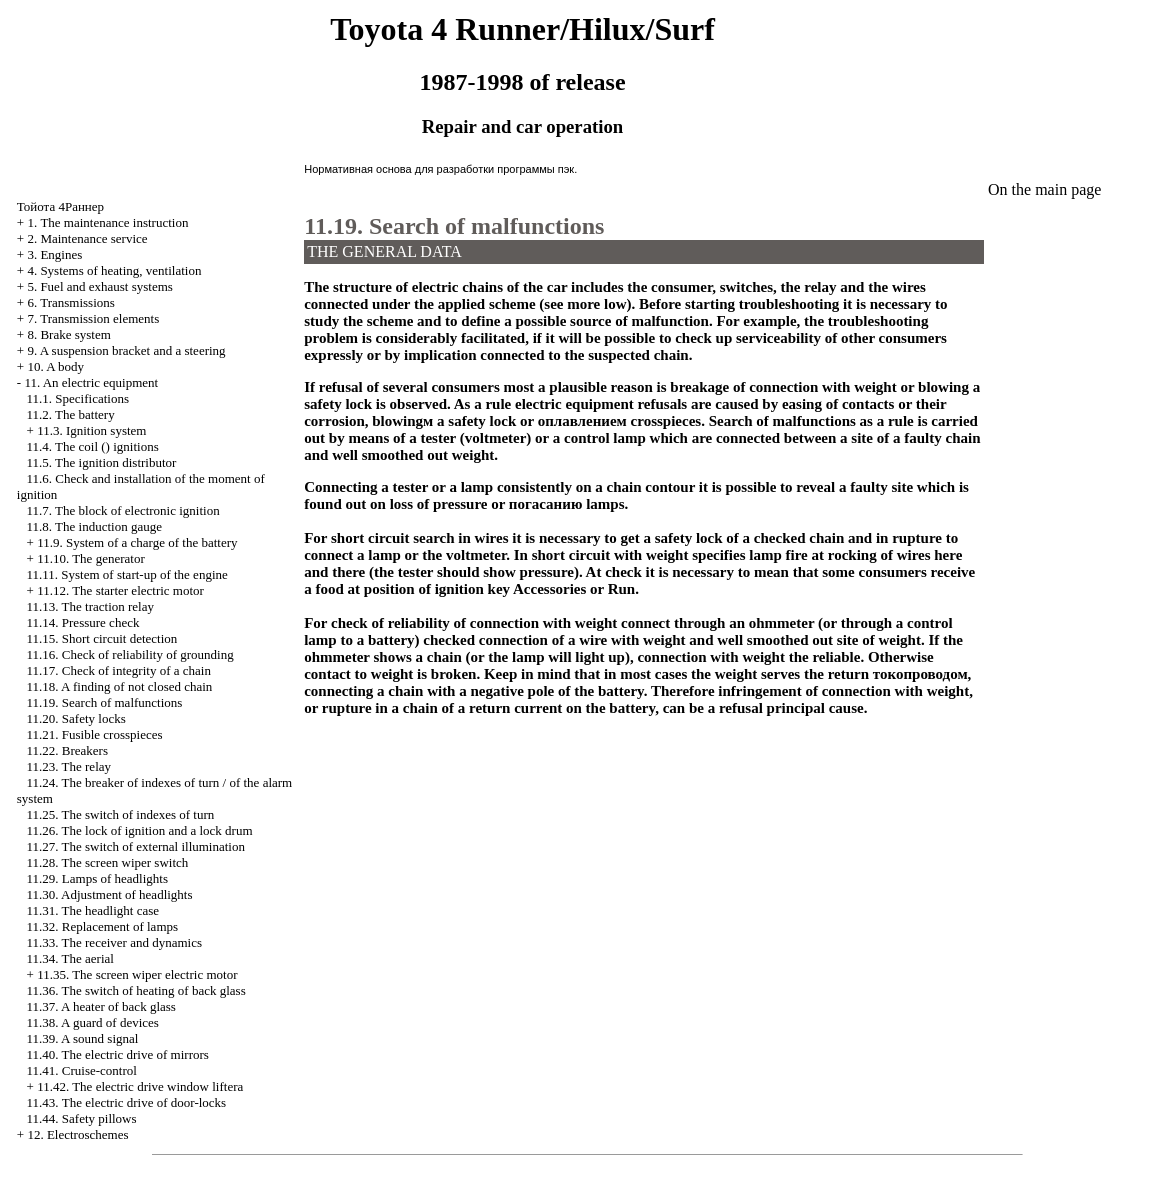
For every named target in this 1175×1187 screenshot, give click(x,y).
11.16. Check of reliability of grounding (130, 654)
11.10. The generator (91, 558)
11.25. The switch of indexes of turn (121, 814)
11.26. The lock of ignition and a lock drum (140, 830)
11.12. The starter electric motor (120, 590)
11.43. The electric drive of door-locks (127, 1102)
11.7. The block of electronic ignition (123, 510)
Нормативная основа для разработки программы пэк (439, 169)
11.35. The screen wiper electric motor (137, 974)
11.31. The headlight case (93, 910)
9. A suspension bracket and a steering (126, 350)
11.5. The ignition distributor (102, 462)
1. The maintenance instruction (107, 222)
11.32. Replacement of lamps (103, 926)
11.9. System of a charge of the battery (137, 542)
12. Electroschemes (77, 1134)
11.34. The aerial (70, 958)
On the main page (1044, 189)
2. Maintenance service (87, 238)
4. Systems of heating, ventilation (114, 270)
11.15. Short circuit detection (102, 638)
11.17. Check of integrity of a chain (119, 670)
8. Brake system (68, 334)
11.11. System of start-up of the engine (127, 574)
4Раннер (60, 206)
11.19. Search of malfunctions (105, 702)
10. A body (55, 366)
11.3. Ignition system (91, 430)
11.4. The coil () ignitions (93, 446)
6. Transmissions (70, 302)
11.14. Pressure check (83, 622)
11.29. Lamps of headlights (97, 878)
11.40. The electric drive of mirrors (118, 1054)
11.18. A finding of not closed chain (120, 686)
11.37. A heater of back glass (101, 1006)
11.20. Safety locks (76, 718)
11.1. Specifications (78, 398)
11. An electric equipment (91, 382)
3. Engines (54, 254)
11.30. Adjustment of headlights (110, 894)
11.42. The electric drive (140, 1086)
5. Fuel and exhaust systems (100, 286)
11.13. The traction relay (90, 606)
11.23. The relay (69, 766)
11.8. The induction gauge (94, 526)
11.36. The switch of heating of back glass (136, 990)
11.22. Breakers (67, 750)
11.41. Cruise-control (82, 1070)
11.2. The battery (71, 414)
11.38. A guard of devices (93, 1022)
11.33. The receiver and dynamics (114, 942)
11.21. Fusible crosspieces (95, 734)
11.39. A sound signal (83, 1038)
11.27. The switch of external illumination (136, 846)
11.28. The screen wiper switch (108, 862)
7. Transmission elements (93, 318)
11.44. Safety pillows (82, 1118)
